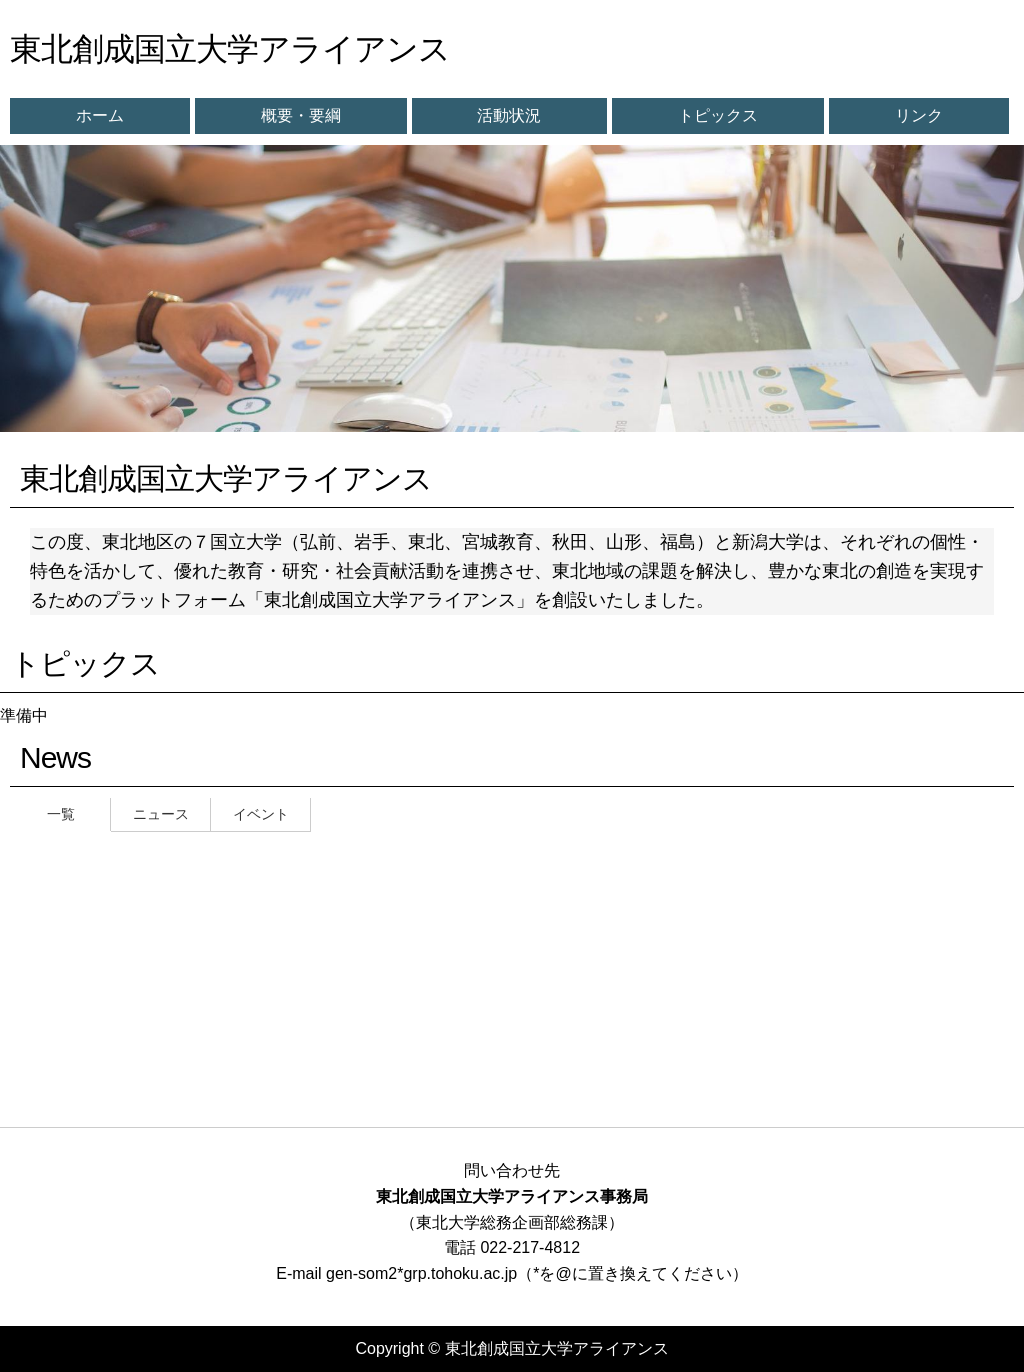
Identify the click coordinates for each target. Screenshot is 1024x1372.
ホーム (100, 115)
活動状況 (509, 115)
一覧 (61, 814)
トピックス (718, 115)
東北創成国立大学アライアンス (230, 49)
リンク (919, 115)
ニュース (161, 814)
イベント (261, 814)
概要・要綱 (301, 115)
